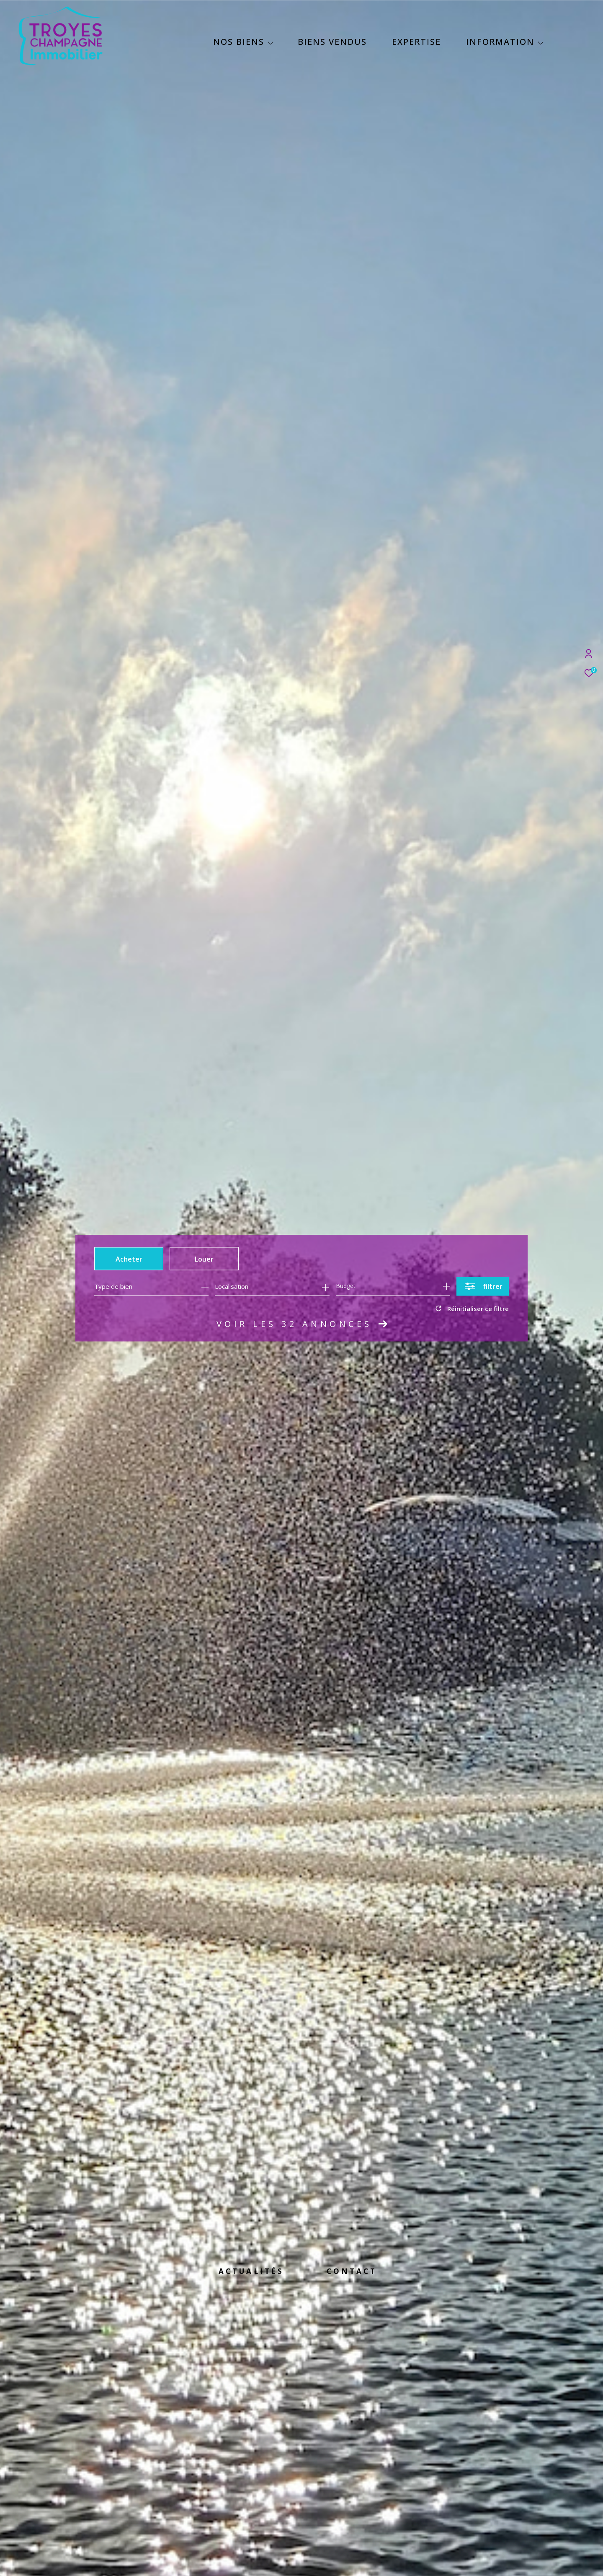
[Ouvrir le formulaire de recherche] (482, 1286)
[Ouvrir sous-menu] (270, 43)
